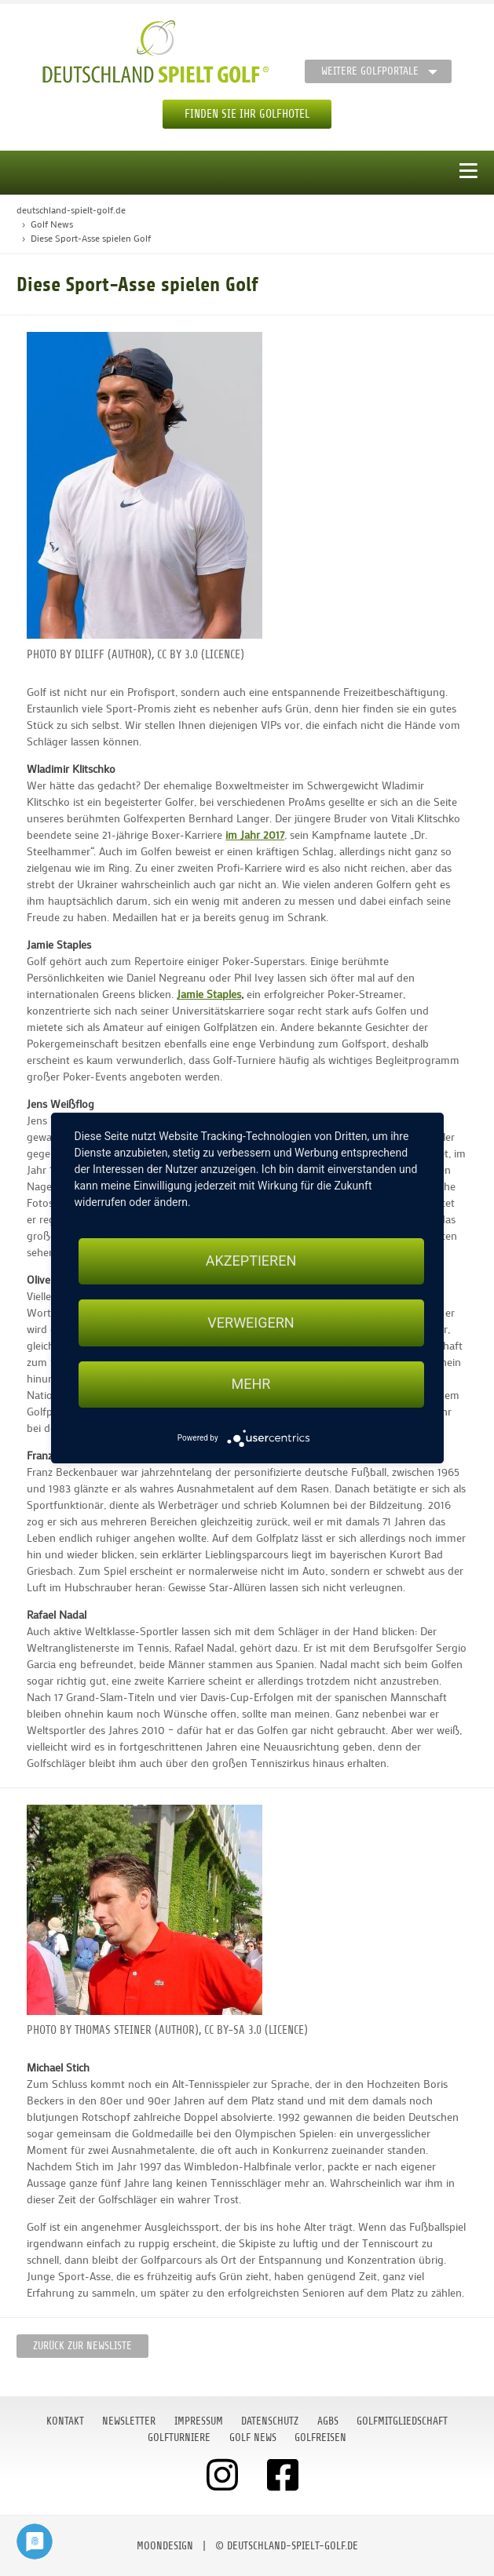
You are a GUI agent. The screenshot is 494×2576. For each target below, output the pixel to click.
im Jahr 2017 (254, 834)
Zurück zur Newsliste (82, 2346)
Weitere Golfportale (370, 71)
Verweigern (250, 1322)
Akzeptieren (251, 1260)
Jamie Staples (209, 993)
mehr (251, 1384)
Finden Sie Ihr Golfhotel (247, 114)
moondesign (165, 2546)
